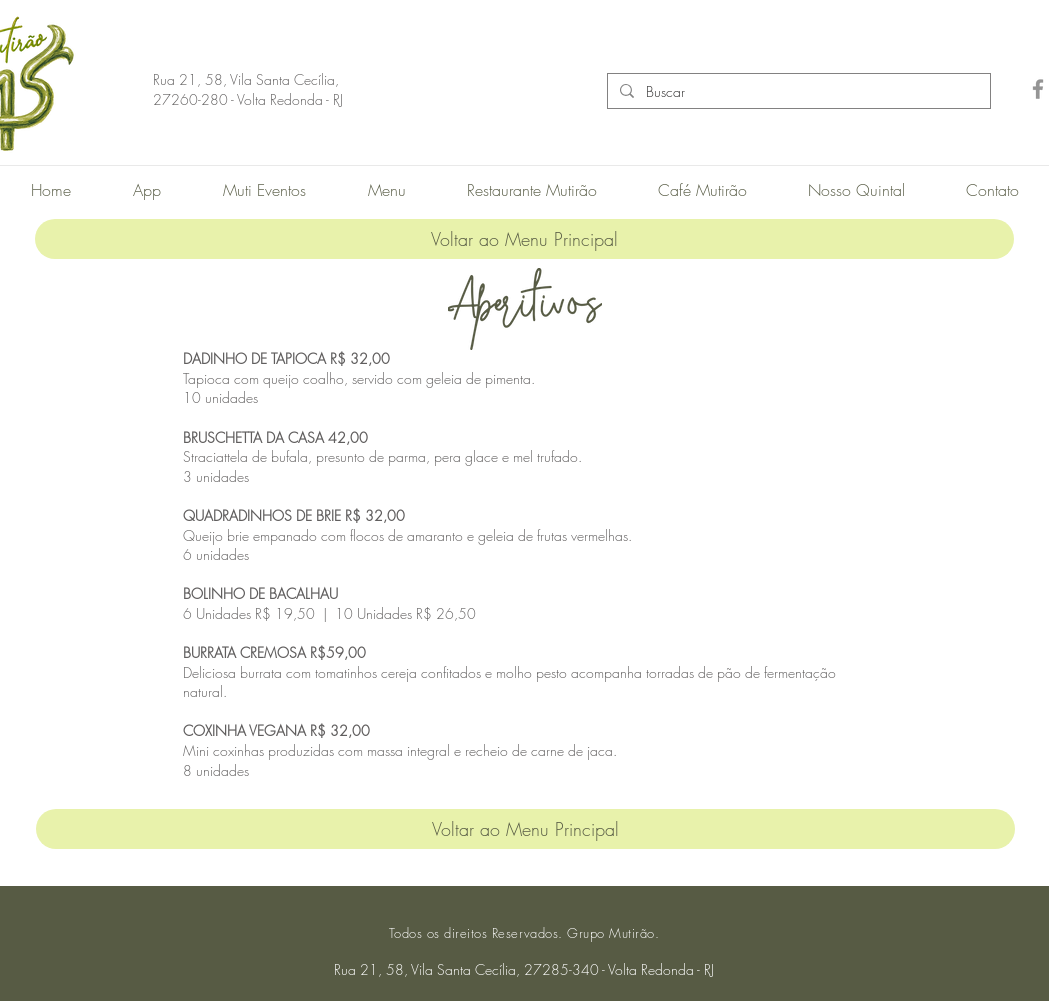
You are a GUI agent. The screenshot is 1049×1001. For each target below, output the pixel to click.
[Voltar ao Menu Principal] (524, 239)
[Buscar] (797, 92)
